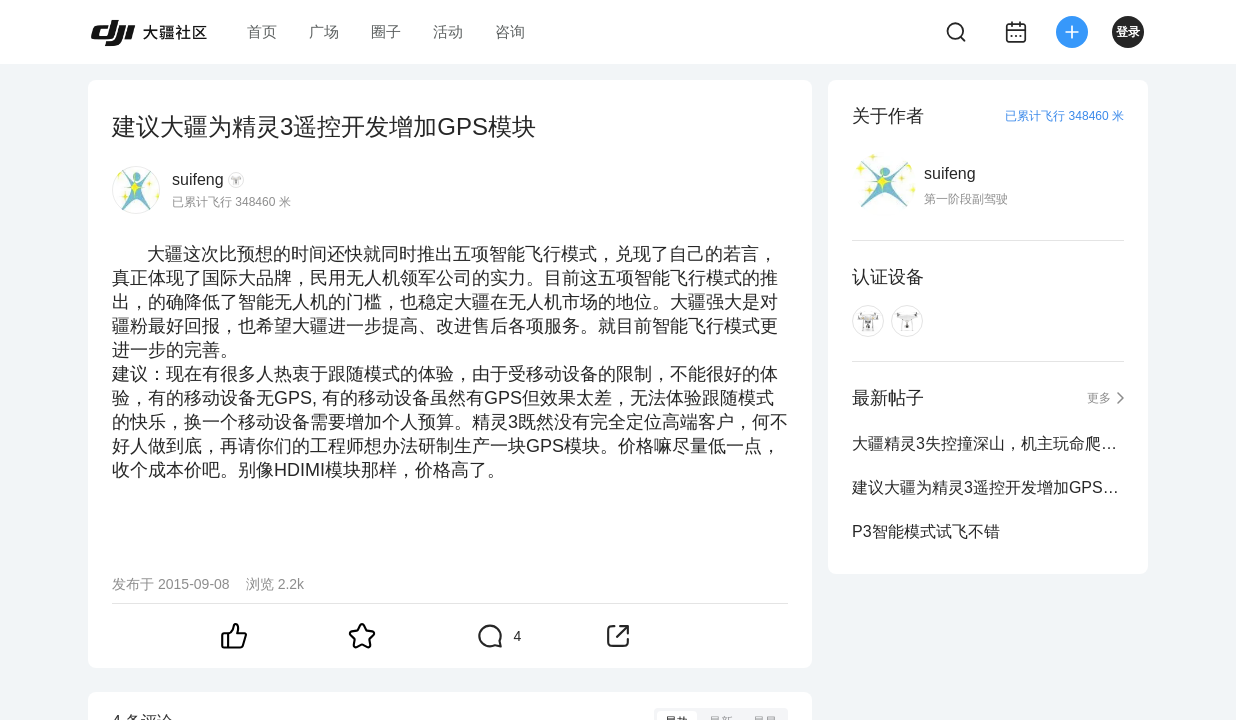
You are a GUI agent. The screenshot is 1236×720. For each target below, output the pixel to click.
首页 (262, 31)
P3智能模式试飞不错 (926, 531)
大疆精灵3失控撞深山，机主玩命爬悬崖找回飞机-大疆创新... (988, 443)
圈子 (386, 31)
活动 (448, 31)
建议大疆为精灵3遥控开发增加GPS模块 (988, 487)
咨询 (510, 31)
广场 (324, 31)
